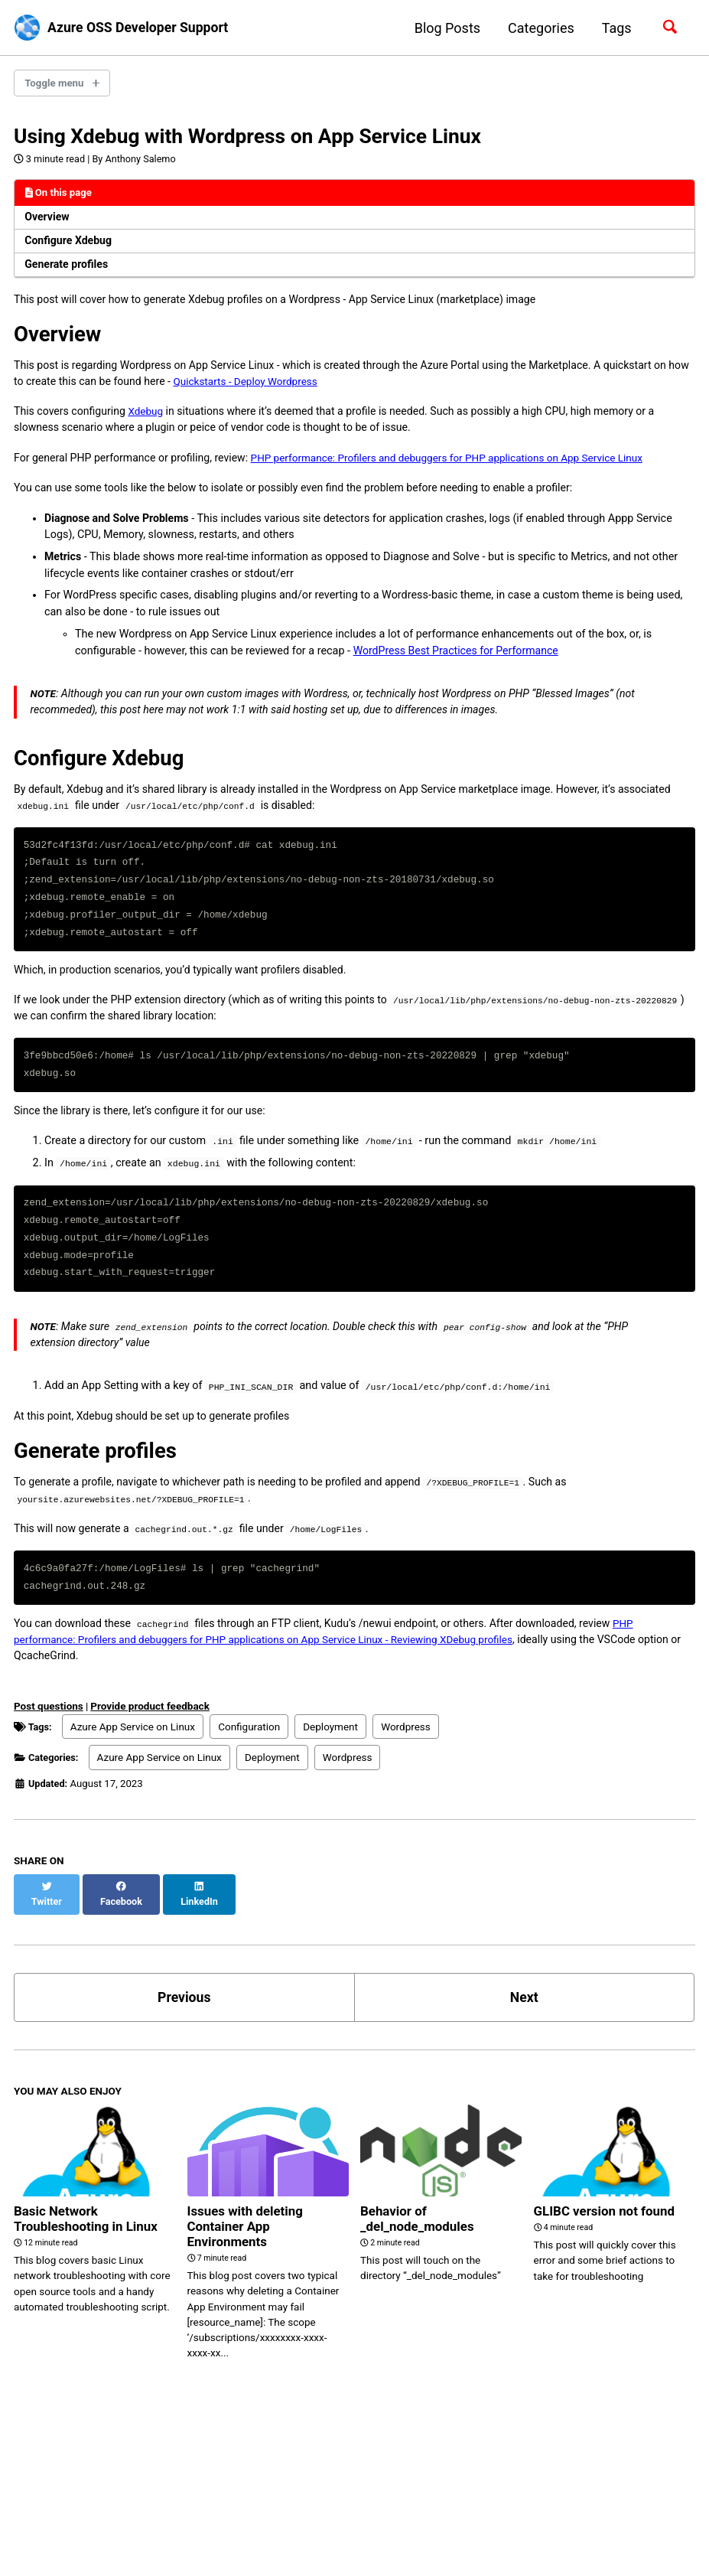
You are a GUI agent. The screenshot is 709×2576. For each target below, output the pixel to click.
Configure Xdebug (69, 246)
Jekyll (115, 2540)
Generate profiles (67, 269)
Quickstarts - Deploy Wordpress (277, 389)
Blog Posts (447, 28)
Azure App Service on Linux (135, 1773)
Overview (48, 221)
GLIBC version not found (609, 2244)
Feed (151, 2517)
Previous (184, 2030)
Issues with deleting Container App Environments (249, 2260)
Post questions (48, 1752)
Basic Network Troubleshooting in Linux (90, 2252)
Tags (616, 28)
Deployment (333, 1773)
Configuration (252, 1773)
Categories (540, 28)
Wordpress (409, 1773)
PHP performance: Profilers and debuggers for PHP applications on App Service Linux (464, 467)
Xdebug (149, 419)
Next (523, 2030)
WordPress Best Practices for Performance (458, 661)
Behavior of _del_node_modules (420, 2252)
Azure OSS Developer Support (140, 28)
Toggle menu (55, 83)
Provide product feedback (150, 1752)
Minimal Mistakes (175, 2540)
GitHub (89, 2517)
